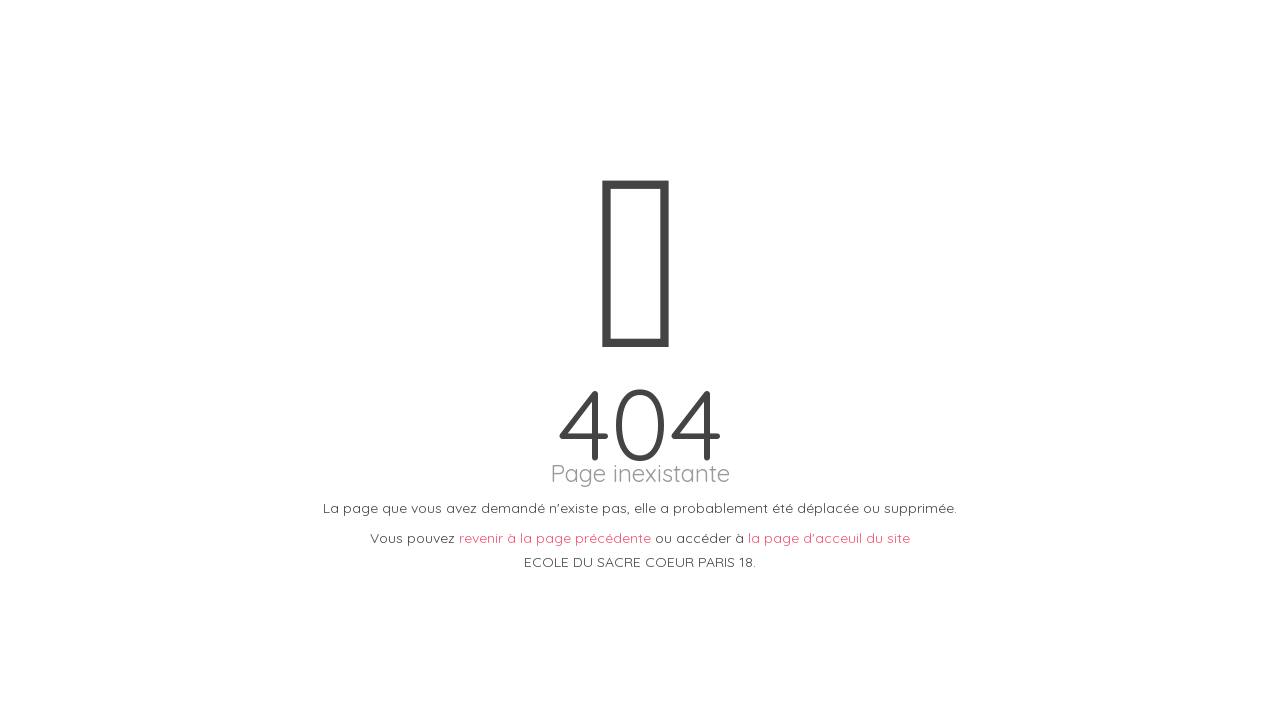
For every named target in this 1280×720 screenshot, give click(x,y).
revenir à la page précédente (555, 538)
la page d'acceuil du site (829, 538)
